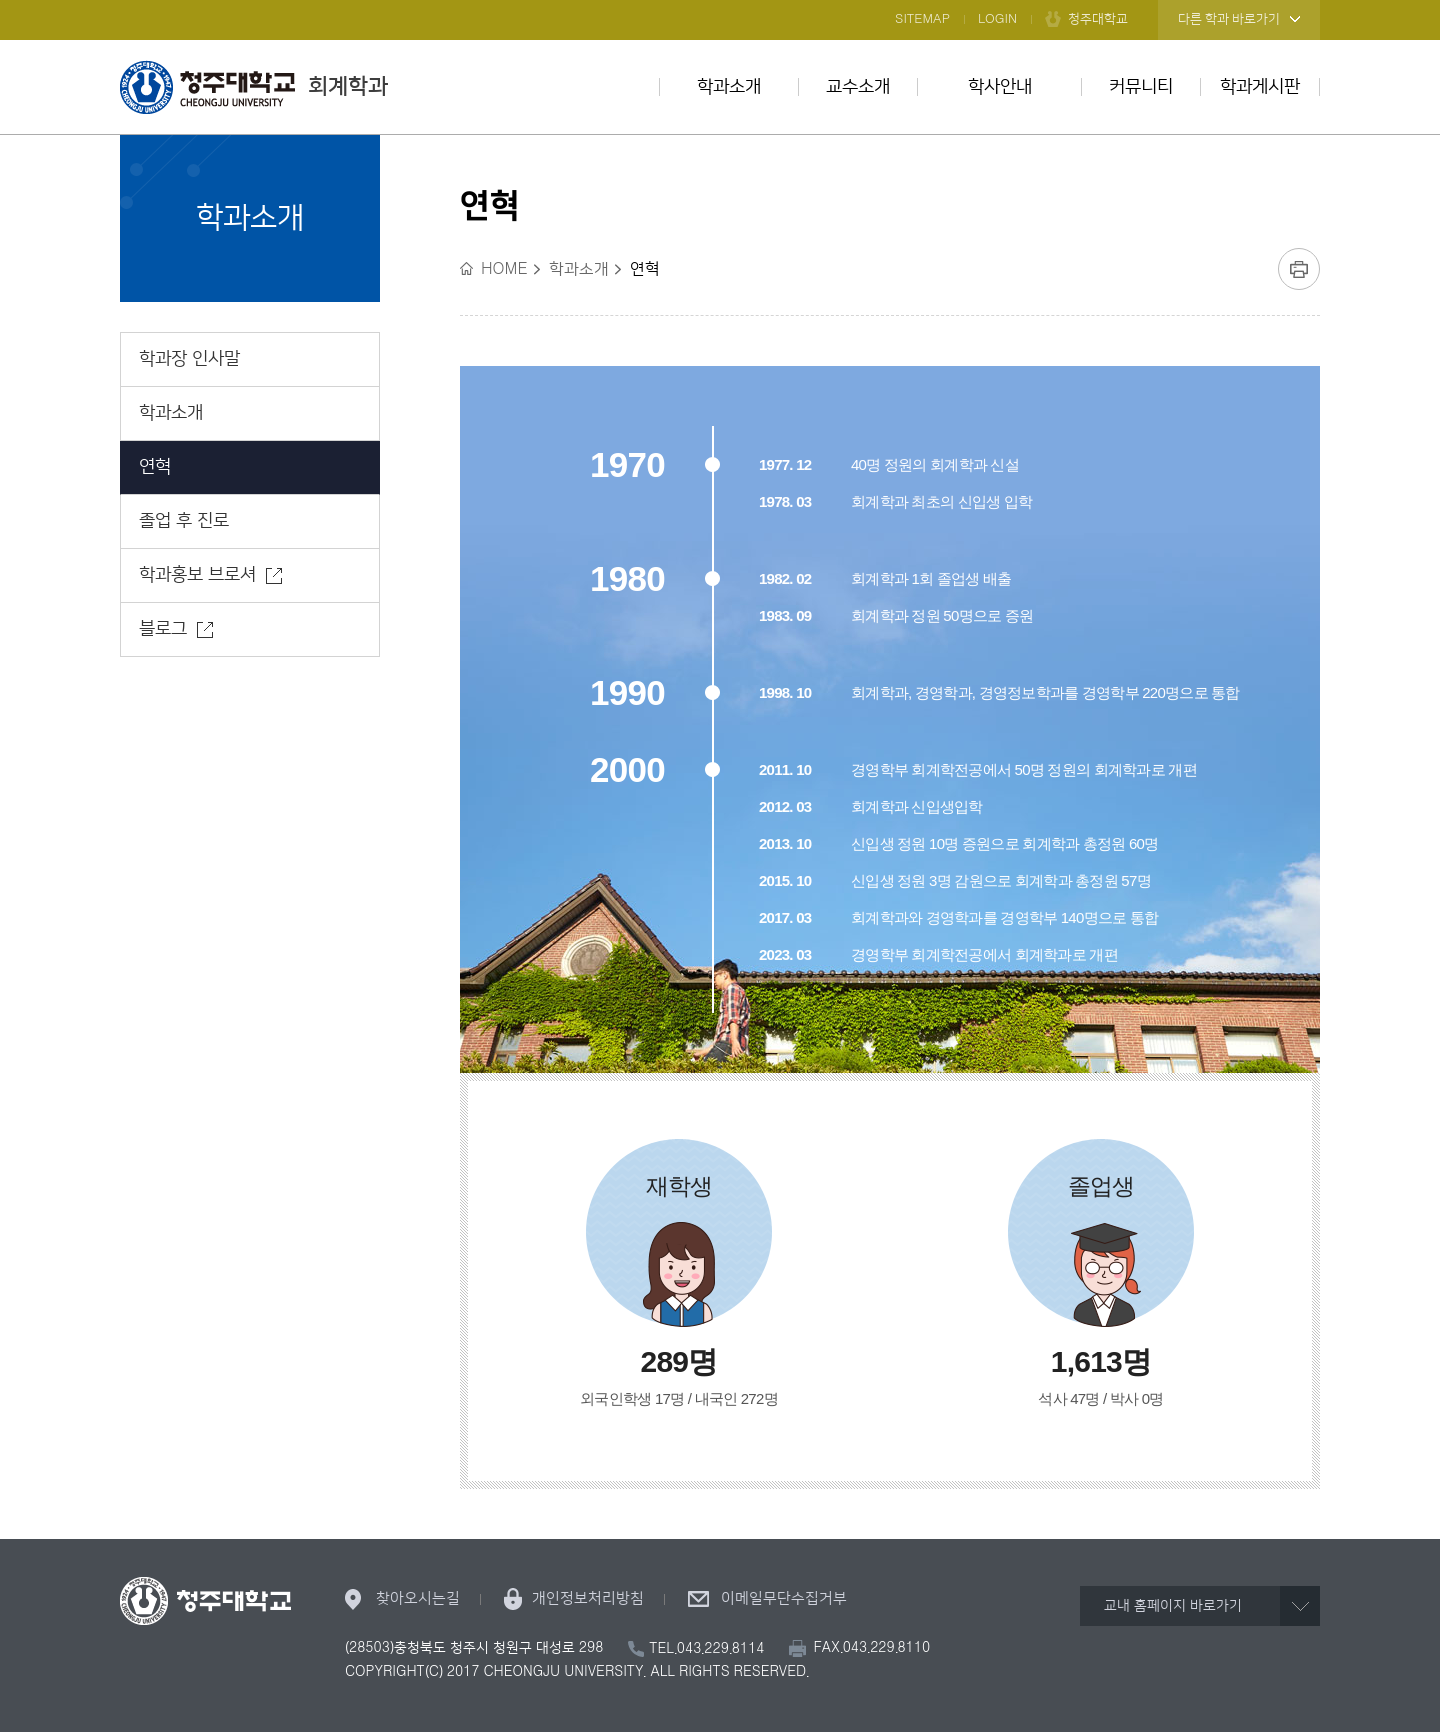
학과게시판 (1260, 87)
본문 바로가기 (720, 1)
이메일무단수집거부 (784, 1598)
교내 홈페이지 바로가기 (1173, 1606)
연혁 (155, 467)
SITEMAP (922, 19)
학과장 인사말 (189, 359)
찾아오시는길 (418, 1598)
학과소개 (729, 87)
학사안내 (1000, 87)
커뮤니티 (1141, 87)
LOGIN (997, 19)
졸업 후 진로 (184, 521)
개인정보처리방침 (588, 1598)
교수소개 (858, 87)
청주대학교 (1098, 19)
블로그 (163, 629)
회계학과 (254, 87)
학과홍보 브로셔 (197, 575)
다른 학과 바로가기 (1229, 19)
